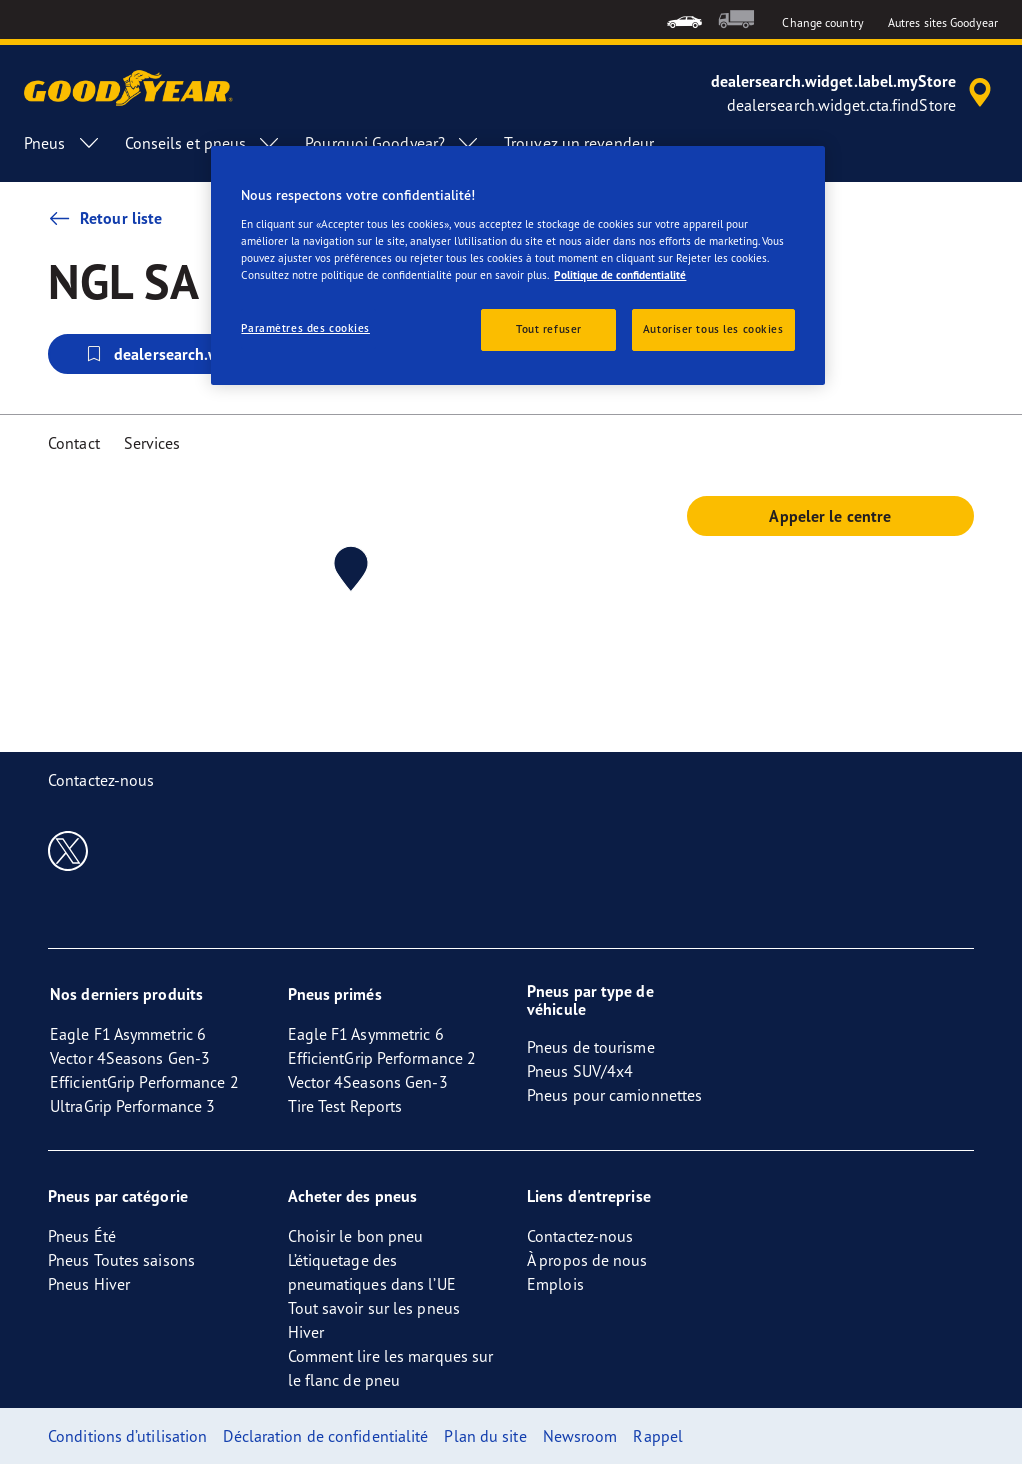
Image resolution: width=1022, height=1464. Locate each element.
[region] (517, 265)
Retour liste (105, 218)
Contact (74, 443)
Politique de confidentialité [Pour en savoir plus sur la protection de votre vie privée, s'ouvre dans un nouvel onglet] (620, 275)
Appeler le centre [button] (830, 516)
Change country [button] (822, 22)
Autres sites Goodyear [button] (943, 22)
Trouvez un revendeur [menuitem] (579, 143)
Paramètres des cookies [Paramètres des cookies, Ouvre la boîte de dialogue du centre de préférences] (305, 328)
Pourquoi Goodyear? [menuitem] (392, 143)
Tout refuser (549, 329)
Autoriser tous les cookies (713, 329)
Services (152, 443)
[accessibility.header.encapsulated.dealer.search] (854, 93)
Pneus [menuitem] (62, 143)
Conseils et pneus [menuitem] (203, 143)
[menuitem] (684, 19)
